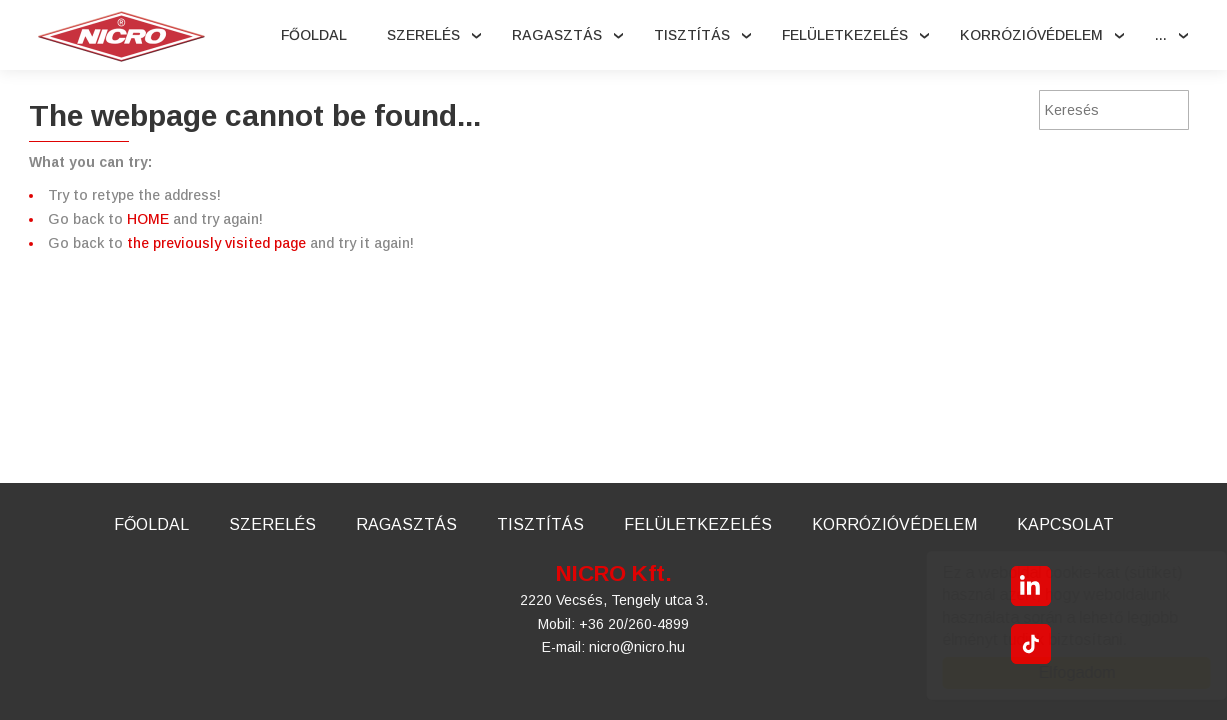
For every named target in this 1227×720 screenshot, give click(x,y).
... (1161, 35)
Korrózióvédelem (1031, 35)
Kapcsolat (1065, 524)
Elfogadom (1057, 672)
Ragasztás (557, 35)
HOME (148, 219)
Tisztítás (692, 35)
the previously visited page (216, 243)
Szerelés (423, 35)
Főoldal (314, 35)
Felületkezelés (845, 35)
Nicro (121, 36)
